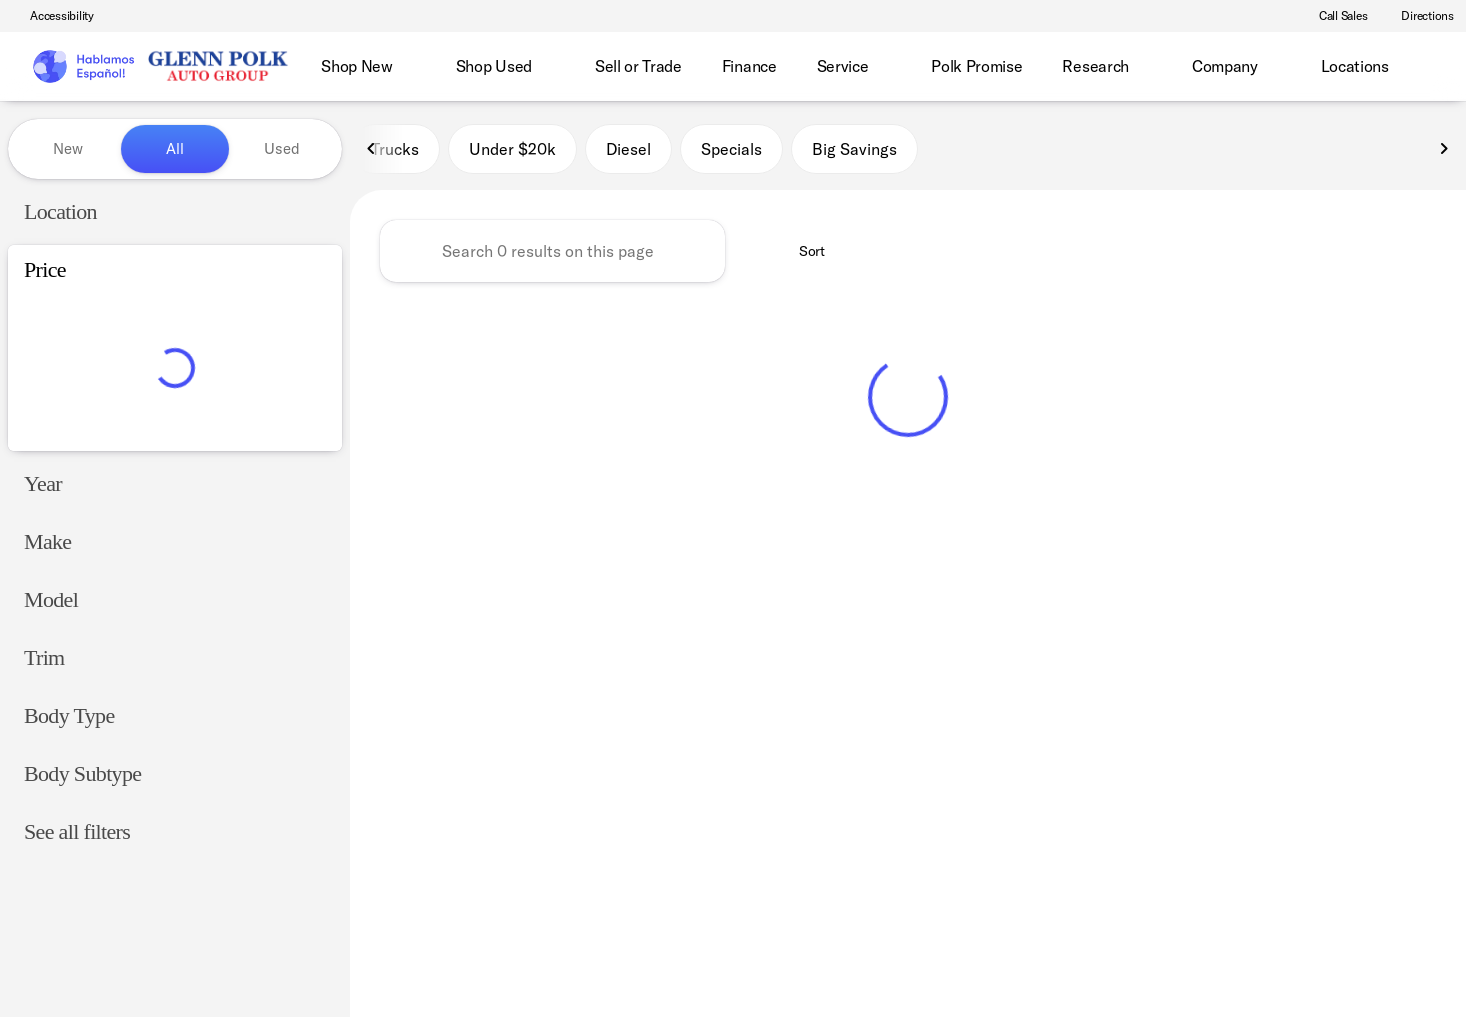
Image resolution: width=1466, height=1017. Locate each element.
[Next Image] (1444, 149)
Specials (731, 149)
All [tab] (175, 148)
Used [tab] (282, 148)
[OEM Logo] (82, 67)
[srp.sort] (801, 251)
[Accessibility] (53, 16)
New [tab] (68, 148)
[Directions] (1418, 16)
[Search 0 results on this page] (552, 251)
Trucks (395, 149)
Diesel (628, 149)
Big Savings (854, 149)
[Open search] (1420, 67)
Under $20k (512, 149)
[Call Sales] (1334, 16)
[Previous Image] (372, 149)
